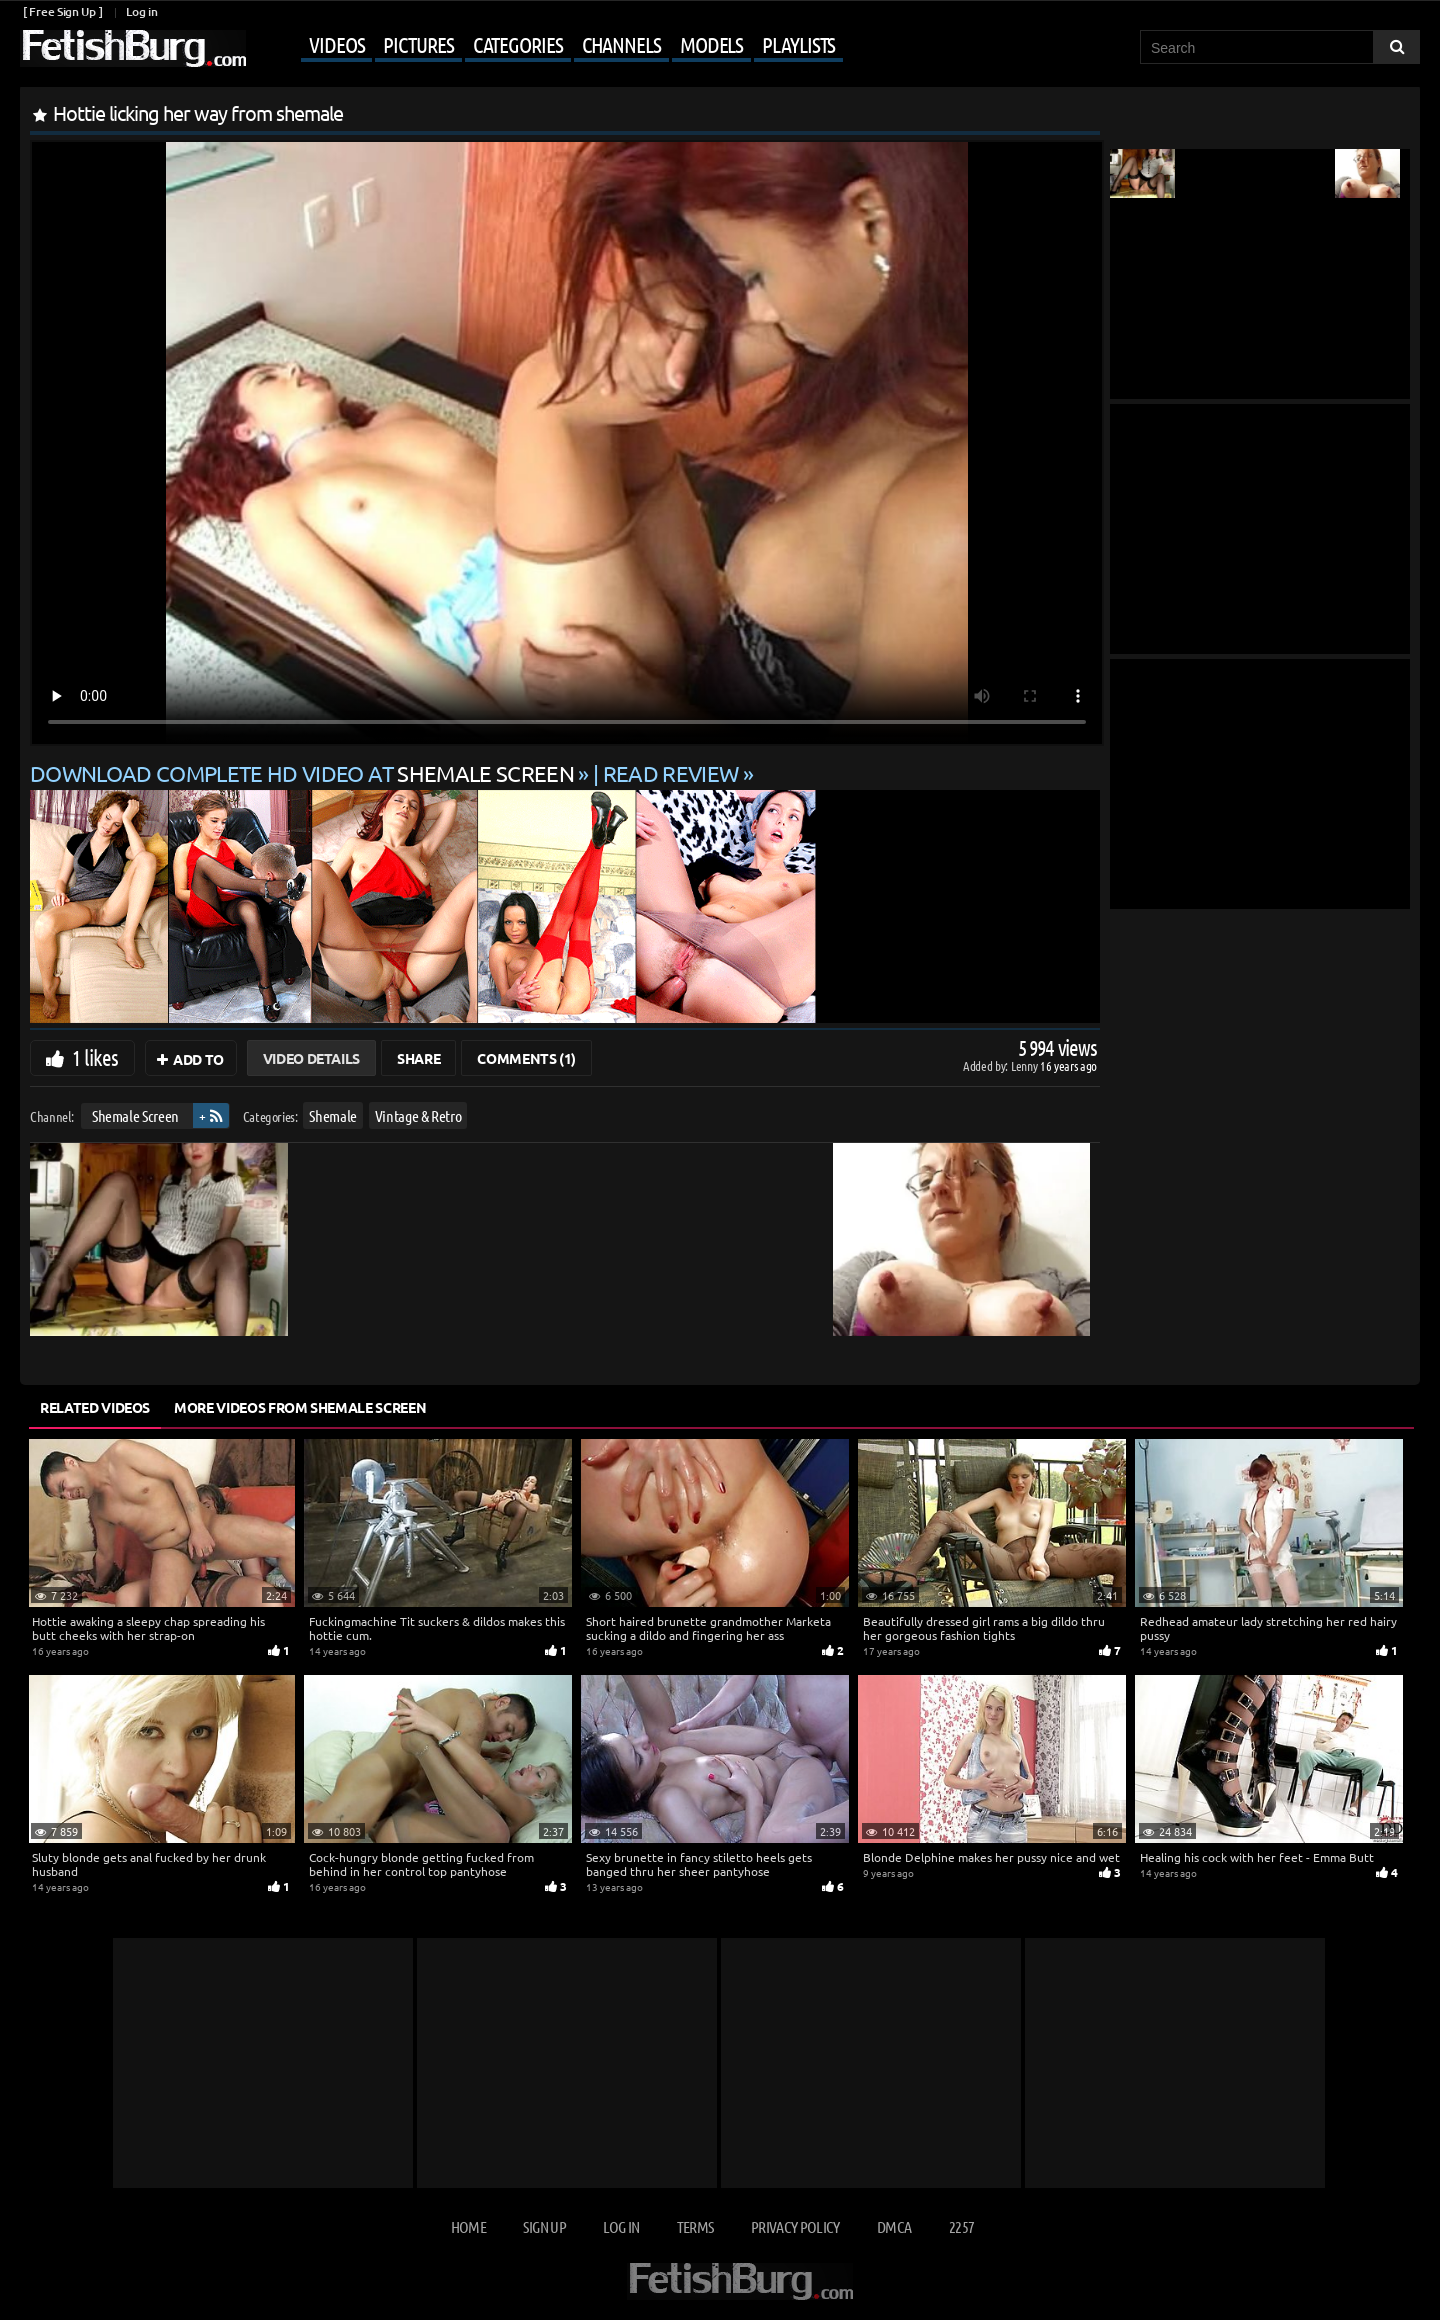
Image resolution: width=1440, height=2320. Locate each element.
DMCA (894, 2226)
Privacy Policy (795, 2226)
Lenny (1025, 1065)
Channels (621, 44)
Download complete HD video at (304, 773)
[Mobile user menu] (547, 46)
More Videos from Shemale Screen (300, 1407)
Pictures (418, 44)
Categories (518, 44)
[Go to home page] (133, 48)
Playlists (798, 44)
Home (468, 2226)
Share (418, 1058)
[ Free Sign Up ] (62, 11)
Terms (695, 2226)
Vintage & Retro (418, 1115)
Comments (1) (526, 1058)
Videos (336, 44)
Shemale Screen (135, 1115)
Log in (141, 11)
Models (711, 44)
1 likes (95, 1057)
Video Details (311, 1058)
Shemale (333, 1115)
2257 (961, 2226)
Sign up (544, 2226)
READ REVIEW (671, 773)
